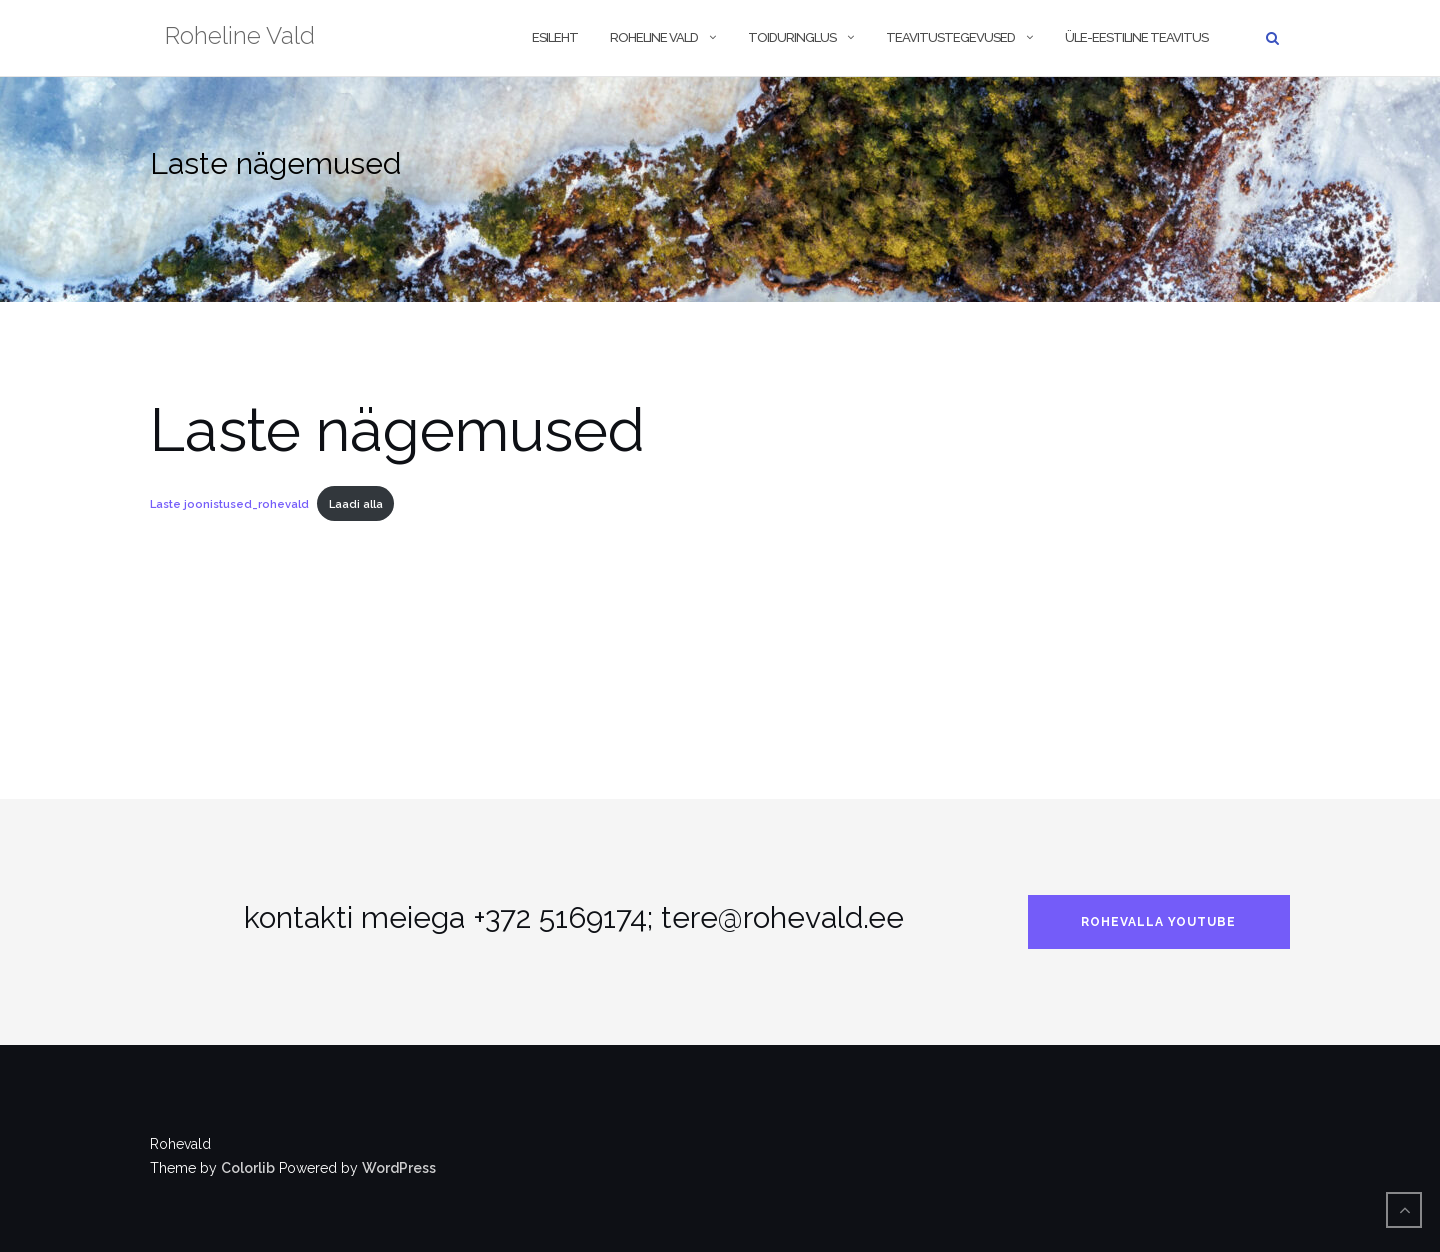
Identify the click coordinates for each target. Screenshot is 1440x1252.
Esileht (555, 37)
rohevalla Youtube (1158, 922)
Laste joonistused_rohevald (229, 504)
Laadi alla (356, 504)
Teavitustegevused (950, 37)
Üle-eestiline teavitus (1136, 37)
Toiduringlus (792, 37)
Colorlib (248, 1168)
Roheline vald (654, 37)
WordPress (399, 1168)
